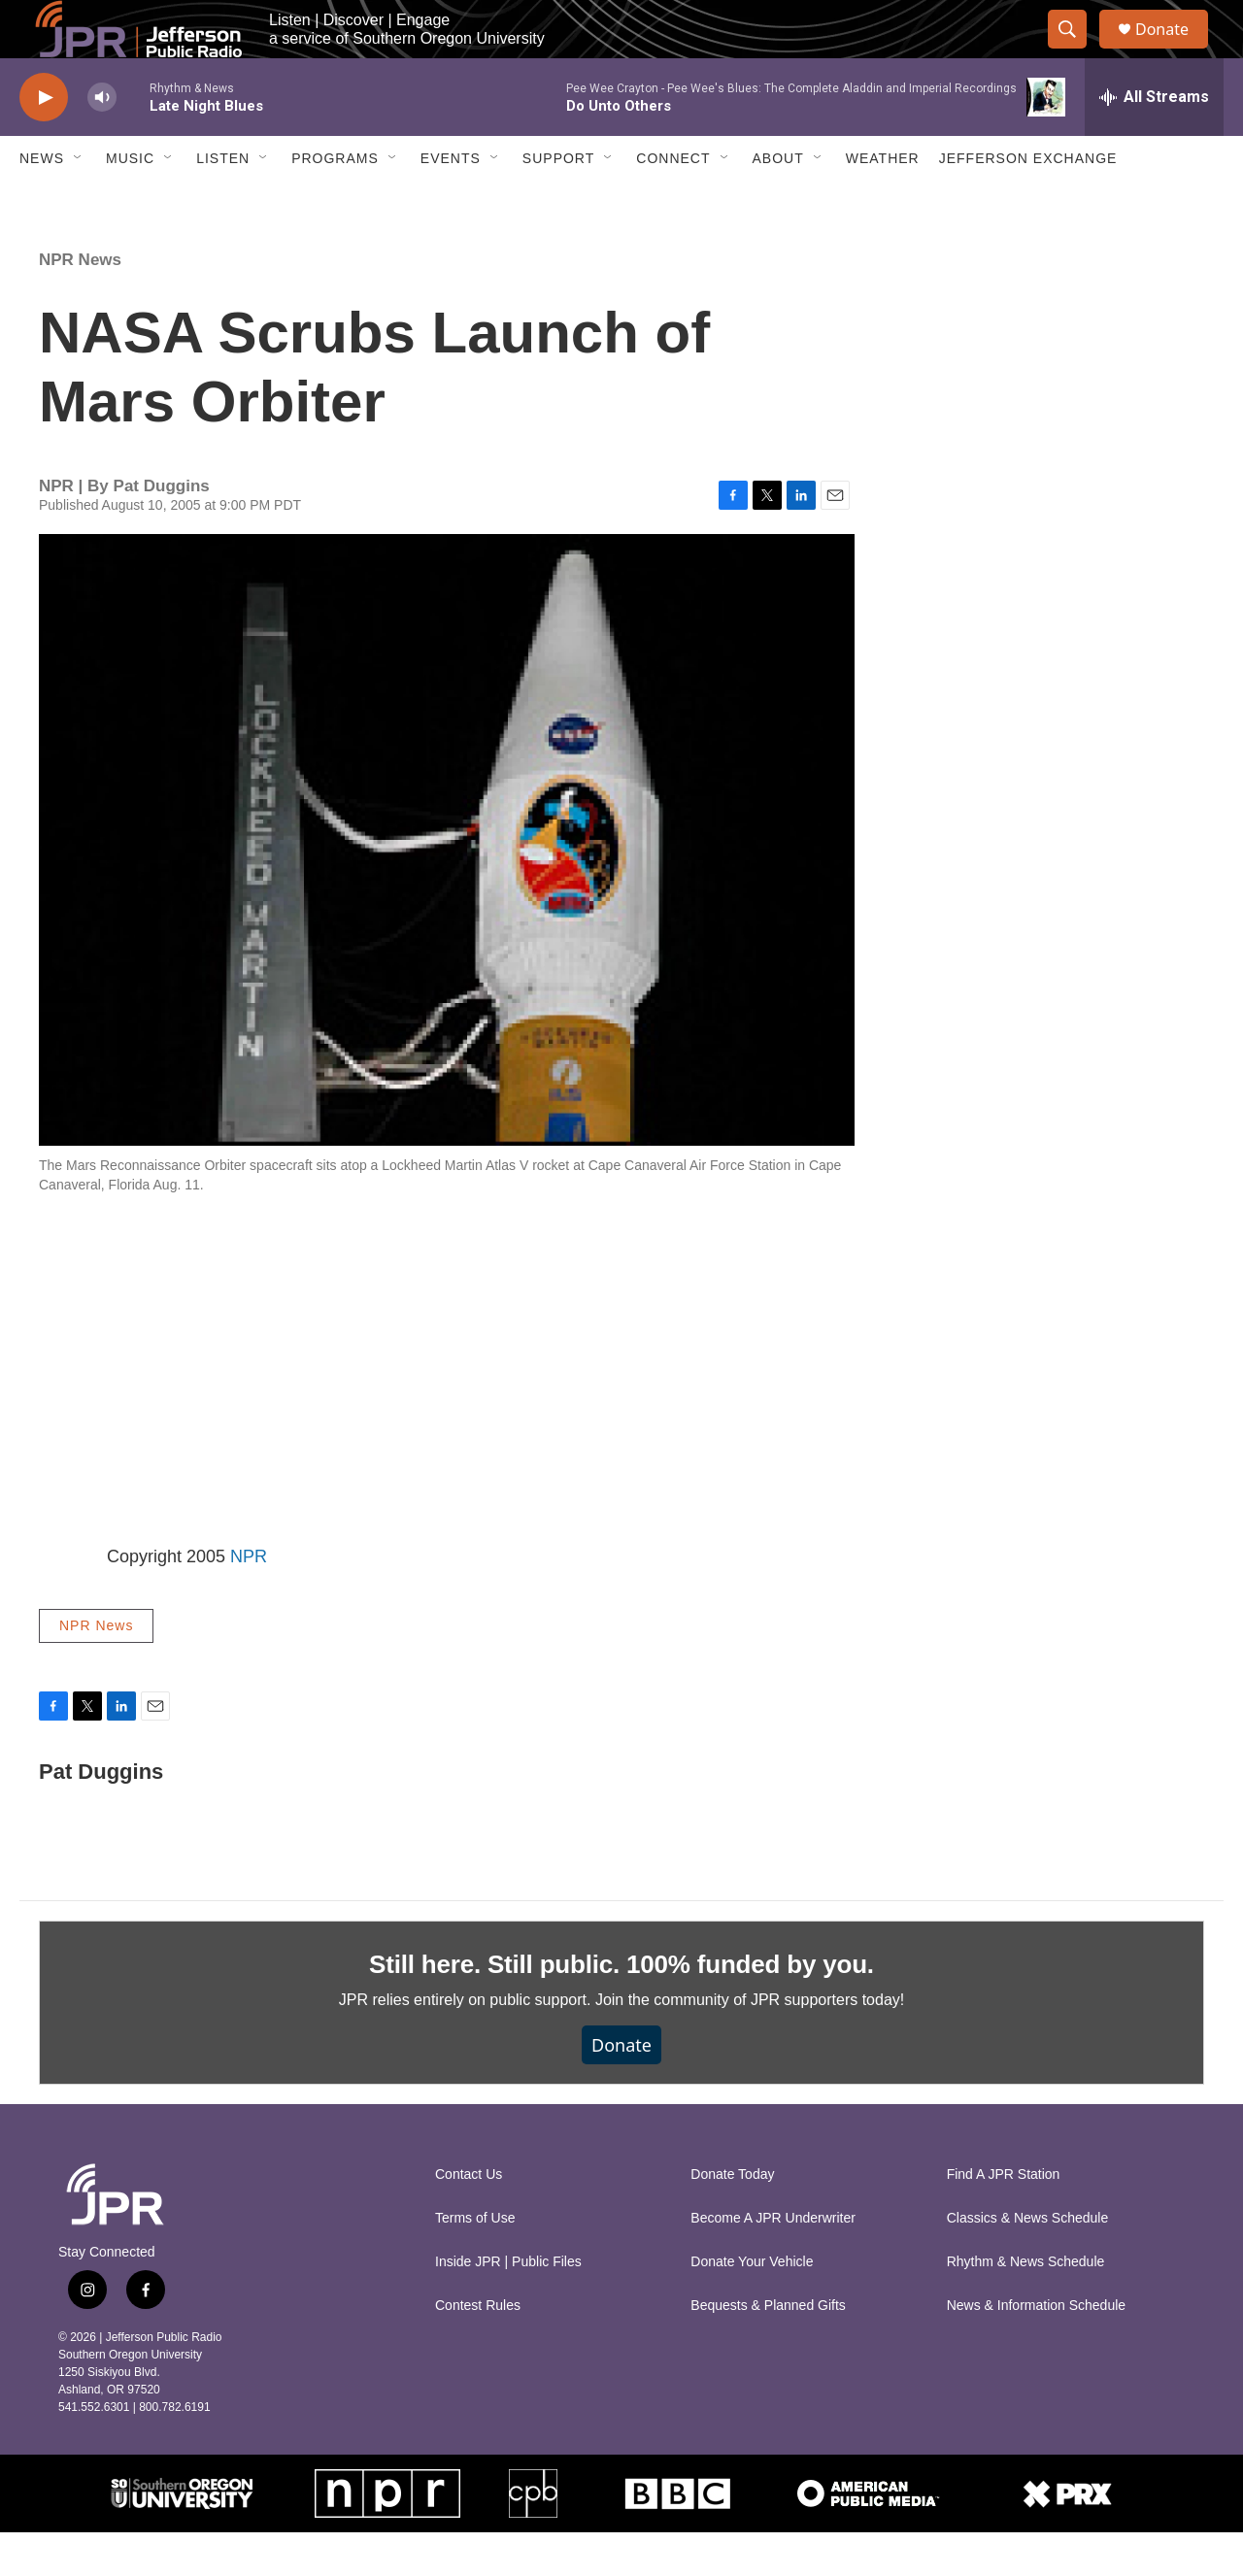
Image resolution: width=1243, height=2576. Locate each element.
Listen (223, 202)
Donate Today (732, 2218)
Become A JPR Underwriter (773, 2262)
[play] (43, 141)
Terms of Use (475, 2262)
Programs (335, 202)
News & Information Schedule (1036, 2349)
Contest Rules (478, 2349)
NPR (248, 1600)
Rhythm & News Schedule (1026, 2305)
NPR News (80, 303)
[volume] (101, 141)
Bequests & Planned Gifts (768, 2349)
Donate (1174, 51)
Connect (673, 202)
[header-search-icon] (1076, 51)
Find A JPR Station (1003, 2218)
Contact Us (468, 2218)
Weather (883, 202)
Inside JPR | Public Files (508, 2305)
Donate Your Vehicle (751, 2305)
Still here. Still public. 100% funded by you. (621, 2008)
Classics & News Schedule (1028, 2262)
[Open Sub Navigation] (78, 202)
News (41, 202)
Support (558, 202)
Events (450, 202)
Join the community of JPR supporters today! (749, 2043)
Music (130, 202)
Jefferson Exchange (1028, 202)
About (778, 202)
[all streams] (1154, 141)
